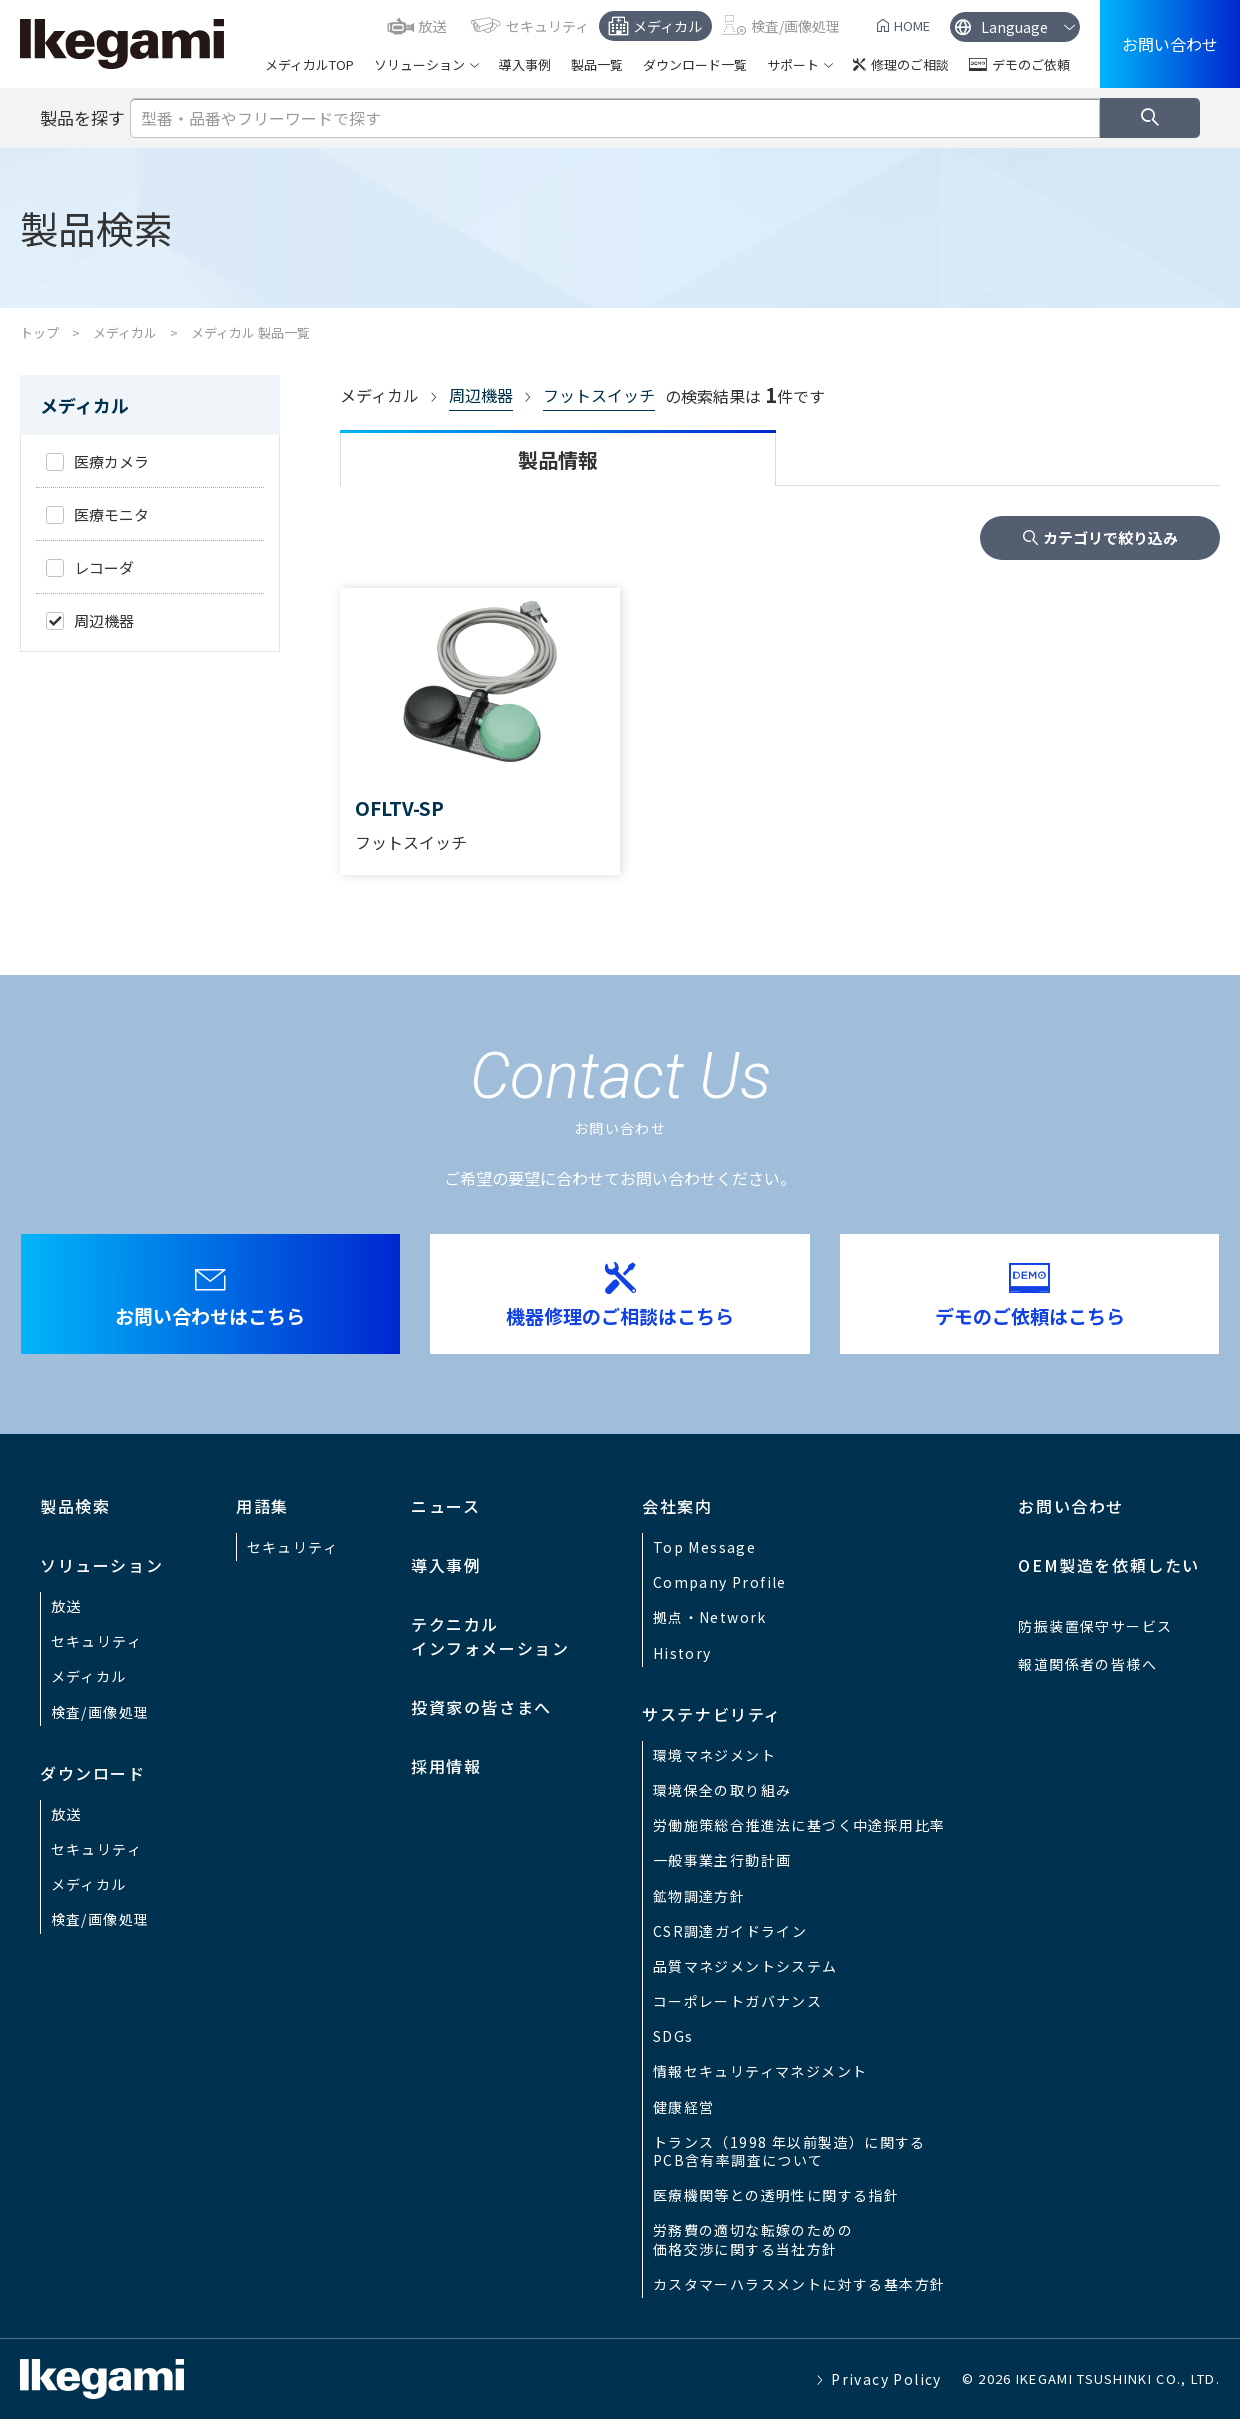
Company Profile (720, 1582)
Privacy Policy (886, 2379)
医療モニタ (111, 514)
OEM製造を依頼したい (1109, 1565)
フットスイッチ (599, 395)
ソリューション (419, 64)
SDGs (673, 2036)
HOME (912, 25)
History (682, 1653)
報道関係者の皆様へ (1087, 1664)
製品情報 (558, 459)
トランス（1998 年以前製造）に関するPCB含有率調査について (789, 2151)
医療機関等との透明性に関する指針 (776, 2195)
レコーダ (104, 567)
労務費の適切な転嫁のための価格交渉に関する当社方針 (753, 2239)
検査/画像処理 (795, 26)
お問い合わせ (1170, 44)
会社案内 (677, 1506)
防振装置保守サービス (1095, 1626)
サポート (793, 64)
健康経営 (684, 2107)
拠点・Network (710, 1617)
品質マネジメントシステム (745, 1966)
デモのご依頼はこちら (1030, 1315)
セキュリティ (547, 26)
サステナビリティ (712, 1714)
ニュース (445, 1506)
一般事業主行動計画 (722, 1860)
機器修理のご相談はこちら (620, 1315)
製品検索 (75, 1506)
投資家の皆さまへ (481, 1707)
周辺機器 (481, 395)
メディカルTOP (309, 64)
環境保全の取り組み (722, 1790)
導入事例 (525, 64)
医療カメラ (111, 461)
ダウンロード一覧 (695, 64)
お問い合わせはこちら (210, 1315)
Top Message (704, 1547)
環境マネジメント (714, 1755)
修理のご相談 (910, 64)
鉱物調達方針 (699, 1896)
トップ (39, 332)
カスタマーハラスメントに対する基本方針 (799, 2284)
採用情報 (446, 1766)
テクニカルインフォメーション (490, 1636)
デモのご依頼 (1031, 64)
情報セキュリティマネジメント (760, 2071)
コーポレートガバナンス (737, 2001)
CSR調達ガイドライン (730, 1931)
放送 (432, 26)
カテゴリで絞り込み (1110, 537)
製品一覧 (597, 64)
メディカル (667, 26)
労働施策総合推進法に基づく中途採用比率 (799, 1825)
